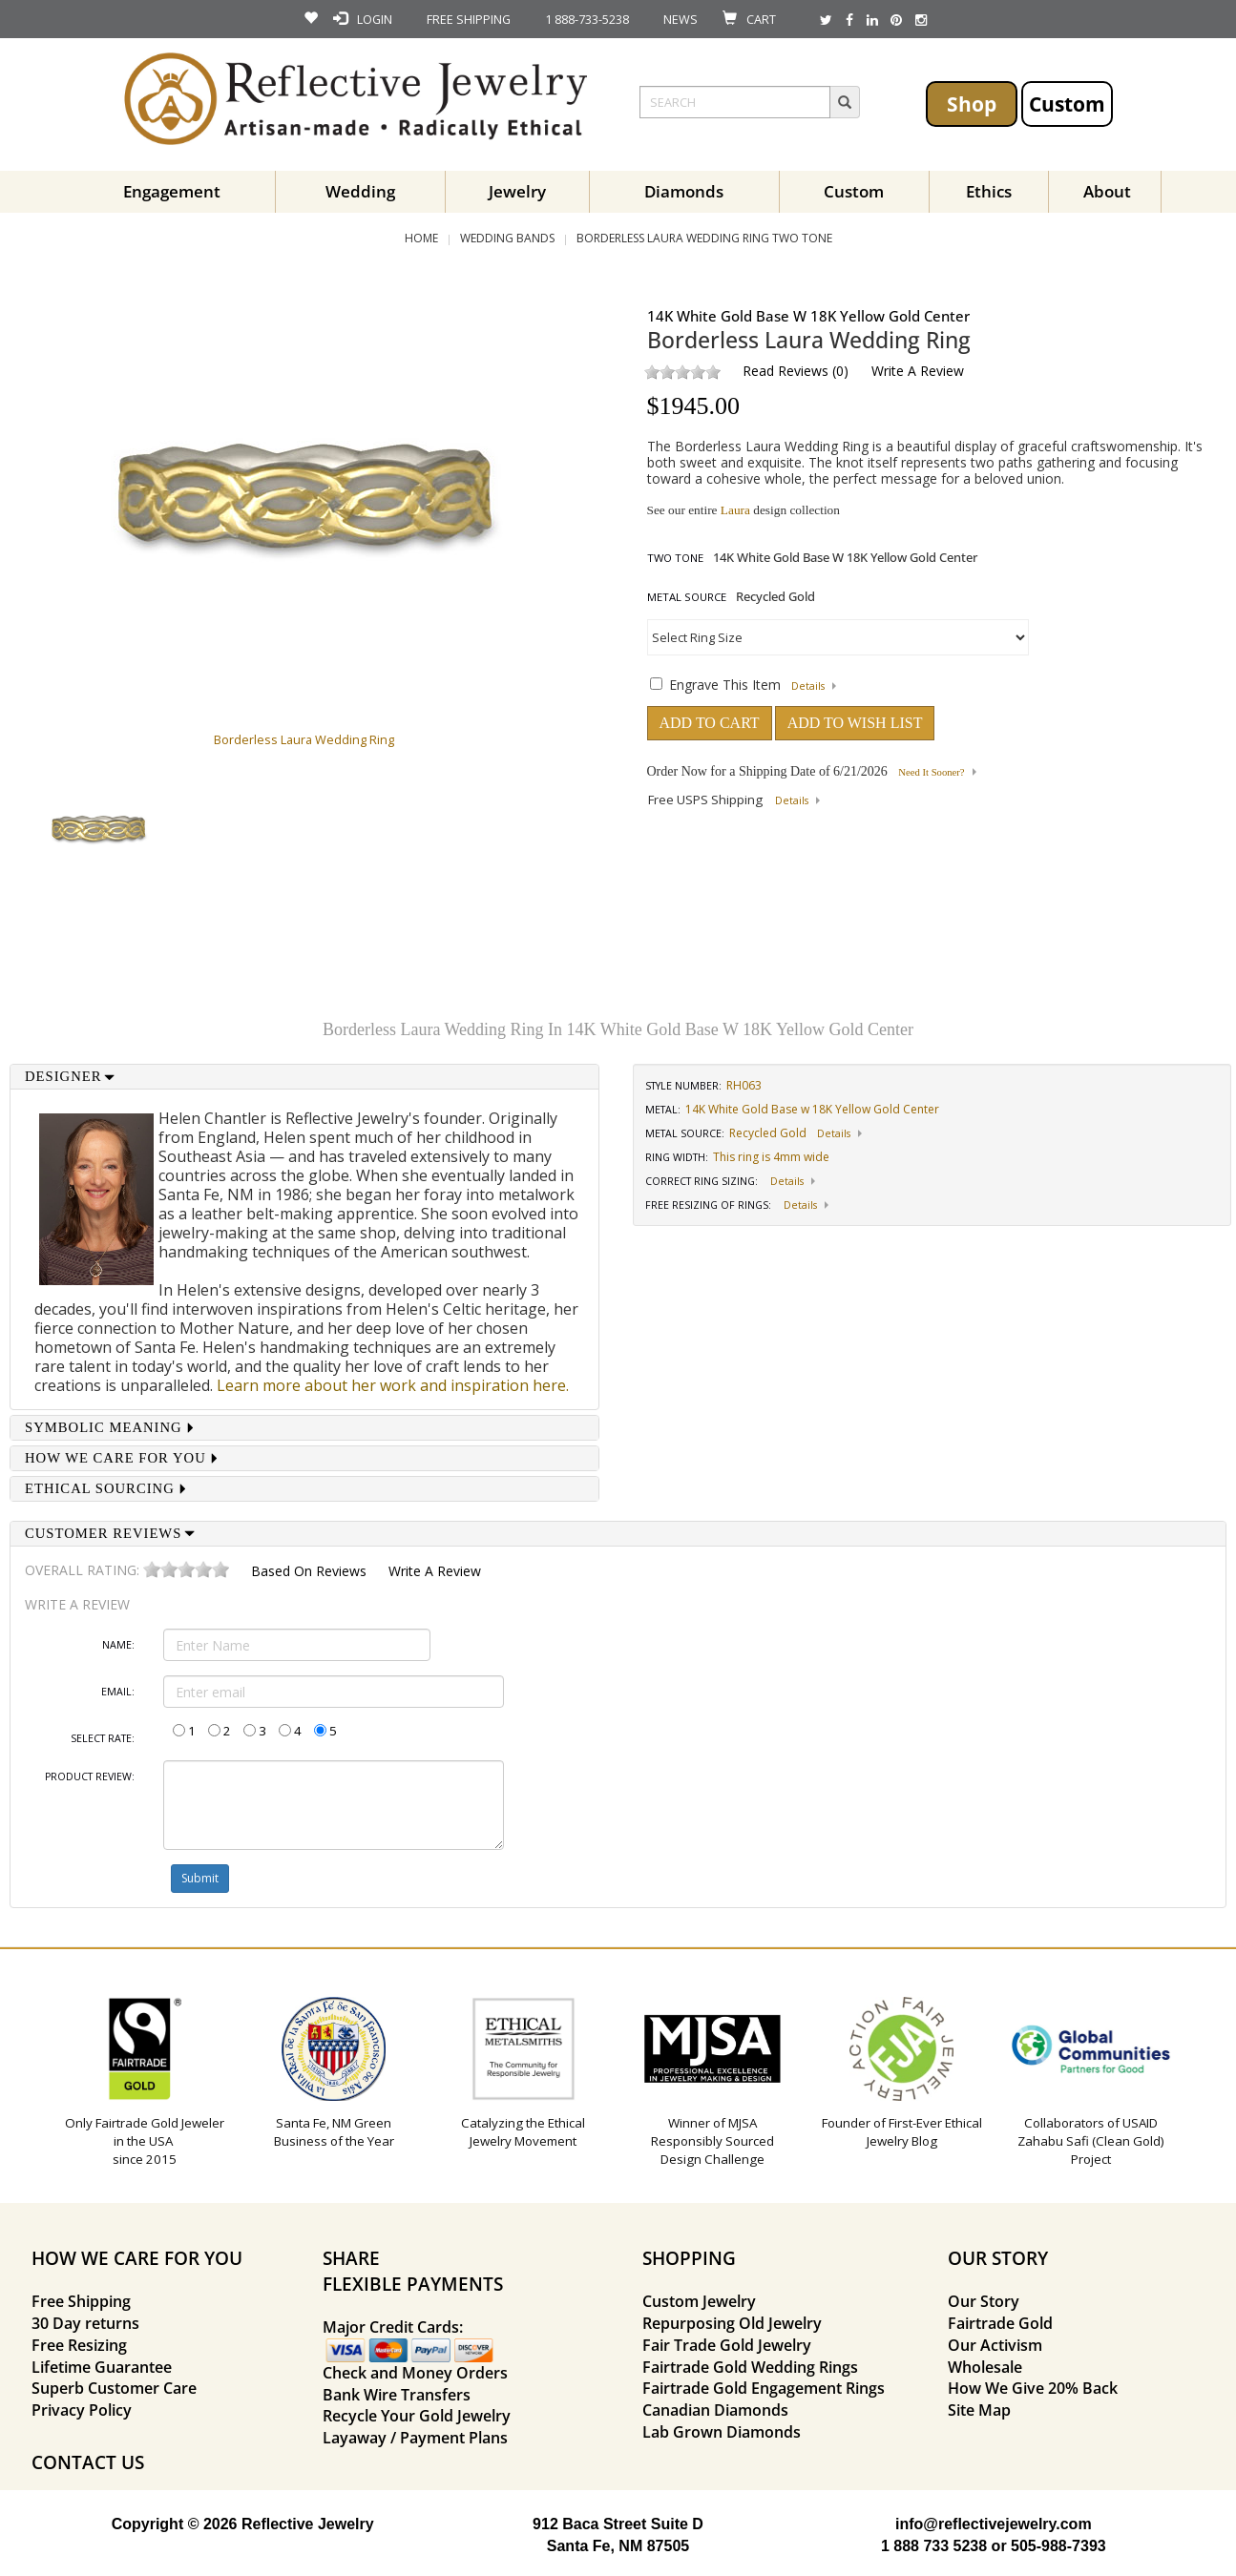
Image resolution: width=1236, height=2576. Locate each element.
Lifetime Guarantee (101, 2367)
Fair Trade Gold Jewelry (726, 2345)
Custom (1067, 103)
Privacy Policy (81, 2409)
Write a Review (917, 371)
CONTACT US (87, 2462)
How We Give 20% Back (1033, 2388)
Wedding (360, 191)
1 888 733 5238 (934, 2546)
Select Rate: (103, 1738)
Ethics (989, 191)
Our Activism (995, 2345)
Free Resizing (79, 2345)
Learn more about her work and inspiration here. (393, 1385)
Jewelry (517, 191)
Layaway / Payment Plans (415, 2437)
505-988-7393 (1058, 2546)
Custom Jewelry (699, 2301)
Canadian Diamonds (715, 2409)
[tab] (304, 1077)
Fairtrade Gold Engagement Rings (763, 2388)
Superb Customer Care (114, 2388)
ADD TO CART (710, 723)
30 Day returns (85, 2323)
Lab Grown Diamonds (721, 2431)
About (1107, 191)
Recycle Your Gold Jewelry (417, 2415)
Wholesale (985, 2367)
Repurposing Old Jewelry (732, 2323)
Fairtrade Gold (1000, 2323)
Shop (971, 103)
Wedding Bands (507, 238)
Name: (118, 1645)
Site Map (979, 2409)
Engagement (171, 191)
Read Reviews (785, 371)
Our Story (983, 2301)
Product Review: (90, 1776)
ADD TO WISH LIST (855, 723)
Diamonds (683, 191)
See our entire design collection (743, 510)
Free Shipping (81, 2301)
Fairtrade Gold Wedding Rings (750, 2367)
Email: (118, 1691)
